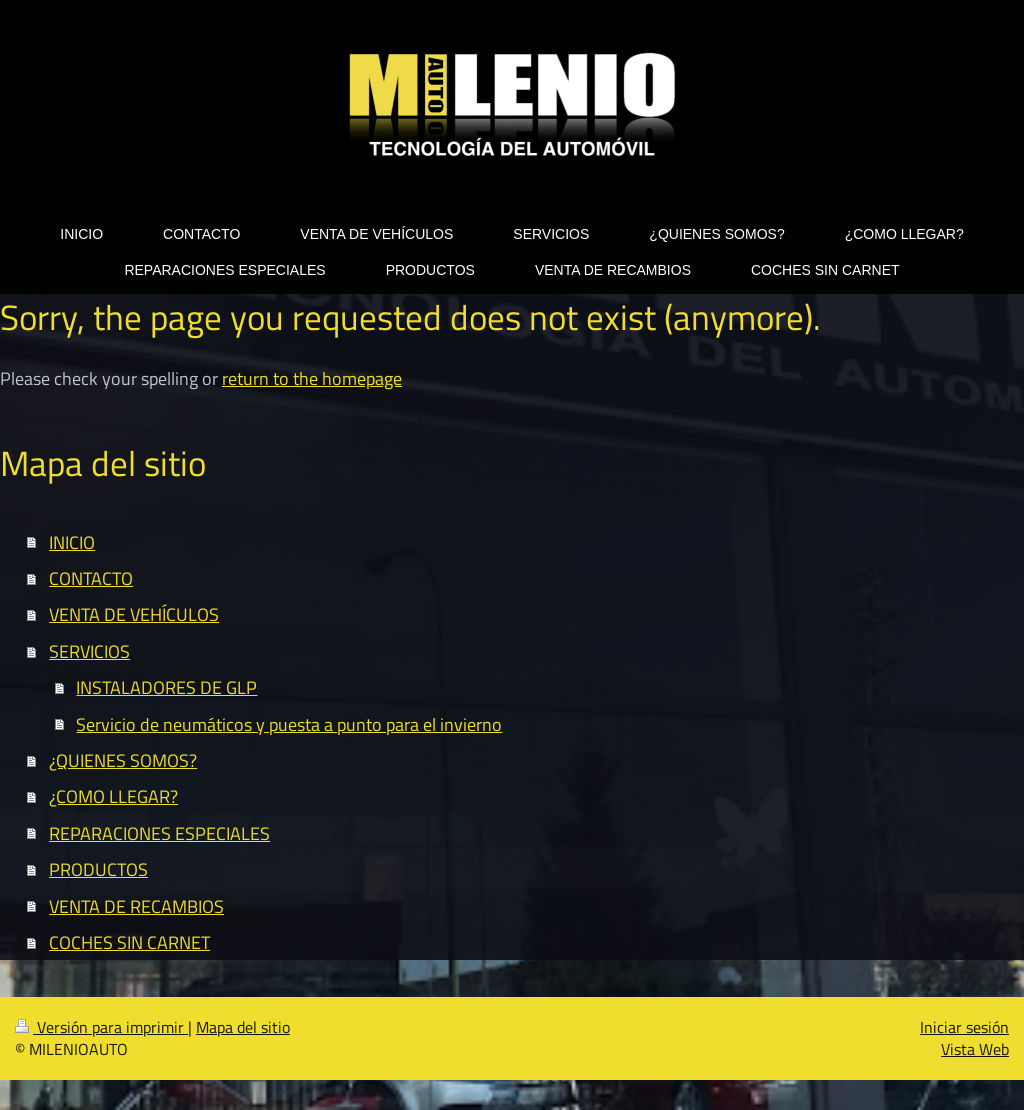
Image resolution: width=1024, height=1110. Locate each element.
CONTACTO (91, 578)
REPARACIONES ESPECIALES (159, 833)
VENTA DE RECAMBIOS (136, 906)
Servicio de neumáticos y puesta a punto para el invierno (289, 724)
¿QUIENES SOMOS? (123, 760)
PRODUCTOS (98, 869)
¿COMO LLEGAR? (113, 796)
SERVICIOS (89, 651)
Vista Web (975, 1049)
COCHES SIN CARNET (129, 942)
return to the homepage (312, 378)
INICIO (72, 542)
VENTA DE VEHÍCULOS (134, 614)
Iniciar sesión (964, 1027)
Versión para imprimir (101, 1027)
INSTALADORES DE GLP (166, 687)
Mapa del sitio (243, 1027)
